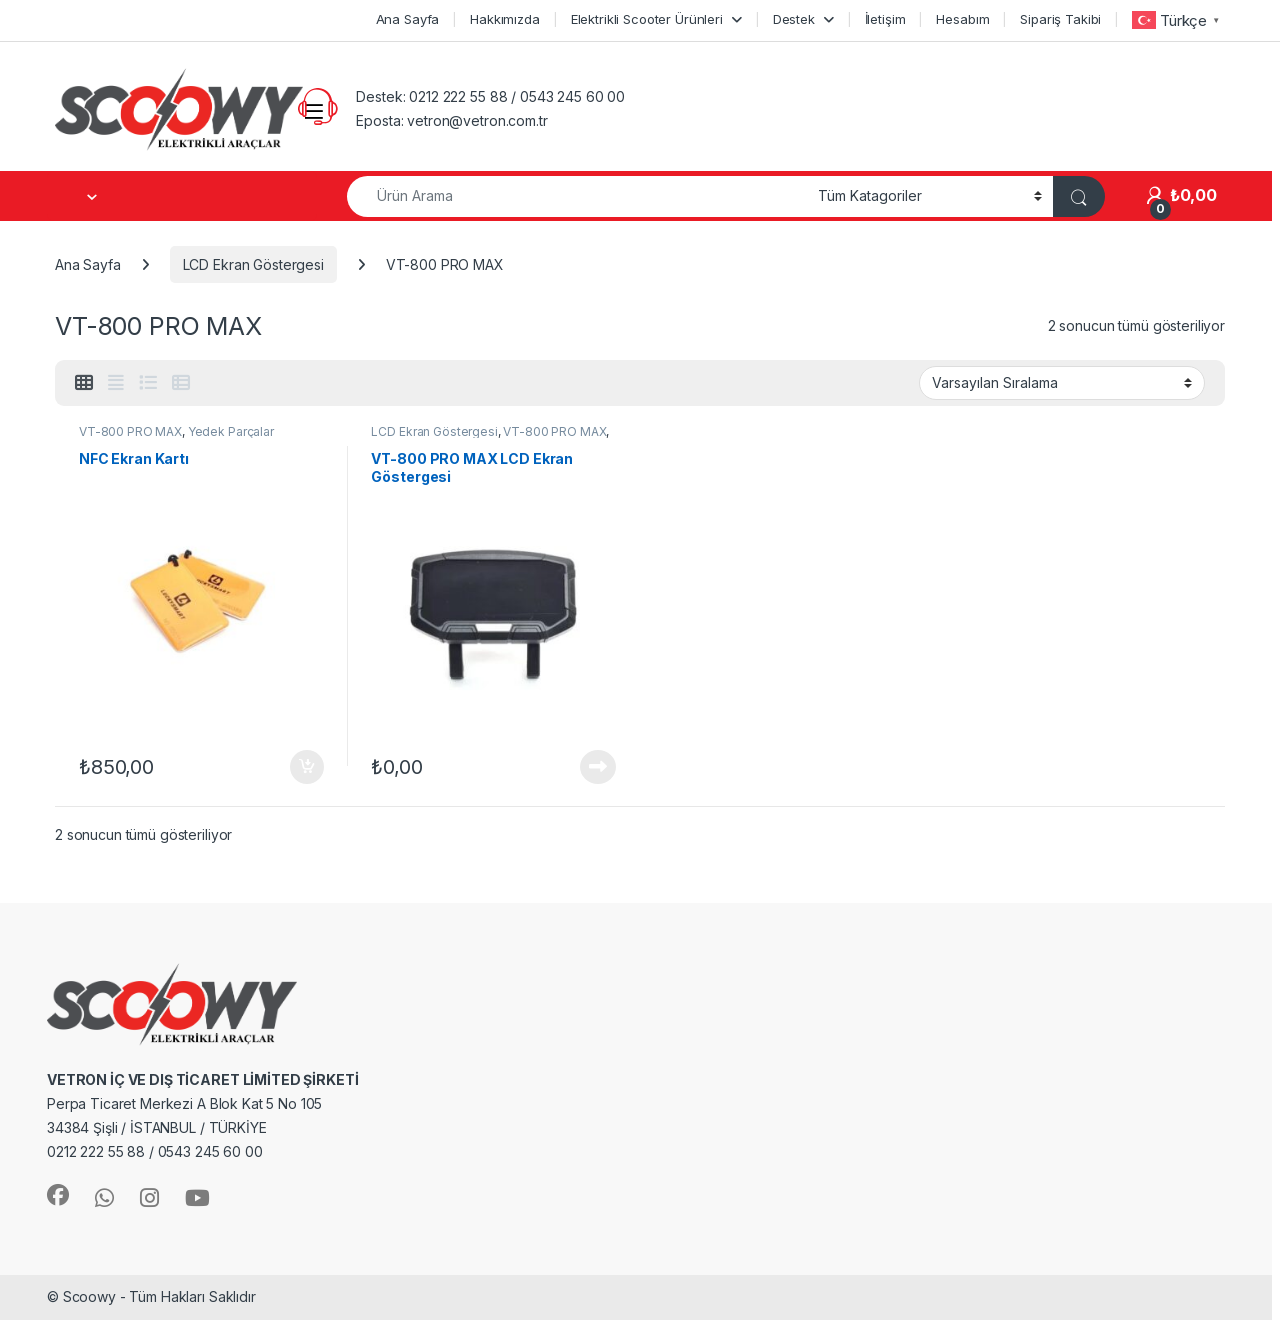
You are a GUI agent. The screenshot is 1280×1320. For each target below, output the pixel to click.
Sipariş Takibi (1060, 19)
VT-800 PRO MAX (130, 431)
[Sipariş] (1062, 383)
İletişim (885, 19)
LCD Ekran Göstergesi (253, 264)
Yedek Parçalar (231, 431)
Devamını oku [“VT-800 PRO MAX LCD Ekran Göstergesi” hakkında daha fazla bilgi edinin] (598, 767)
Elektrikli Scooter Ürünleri (647, 19)
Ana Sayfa (408, 19)
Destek (794, 19)
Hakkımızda (505, 19)
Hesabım (962, 19)
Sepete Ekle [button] (307, 767)
